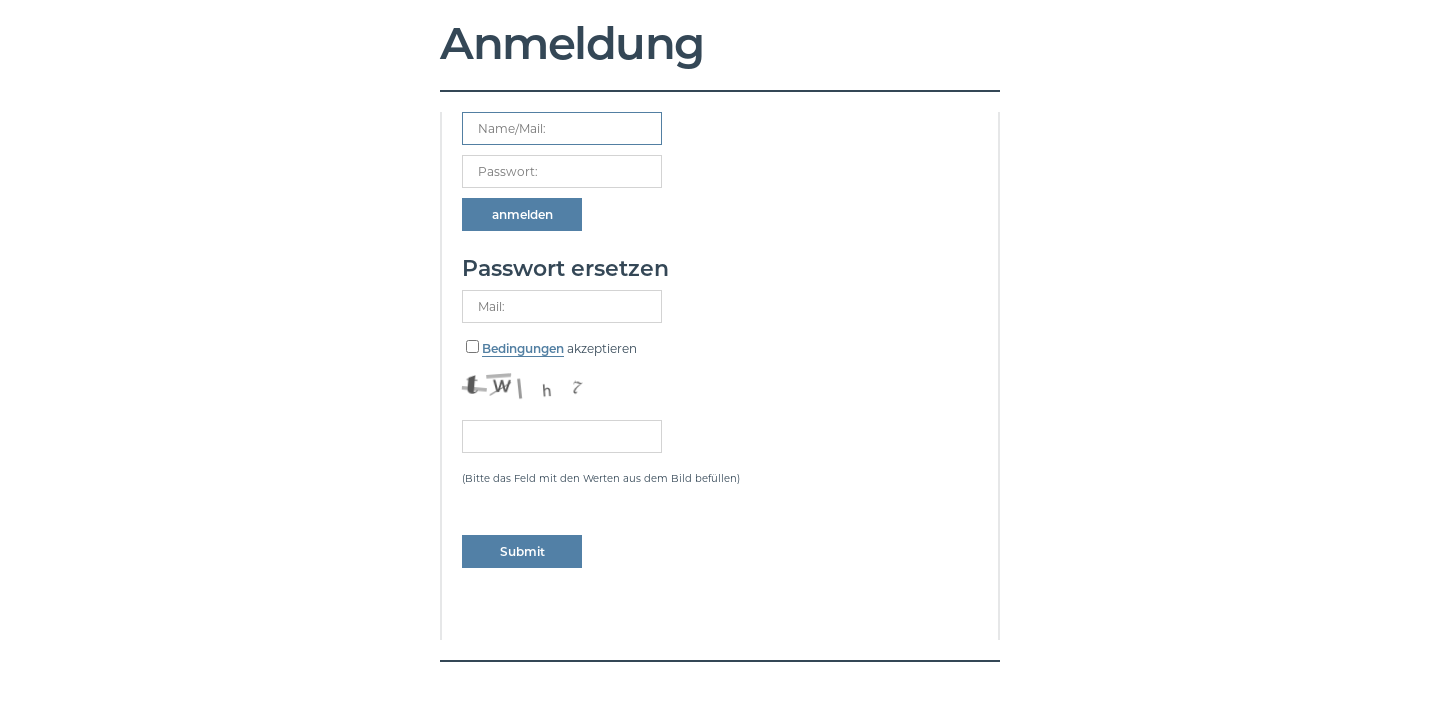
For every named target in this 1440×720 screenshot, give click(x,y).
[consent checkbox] (472, 346)
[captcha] (562, 436)
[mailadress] (562, 306)
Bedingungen (523, 348)
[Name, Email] (562, 128)
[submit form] (522, 214)
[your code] (562, 171)
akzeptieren (559, 349)
